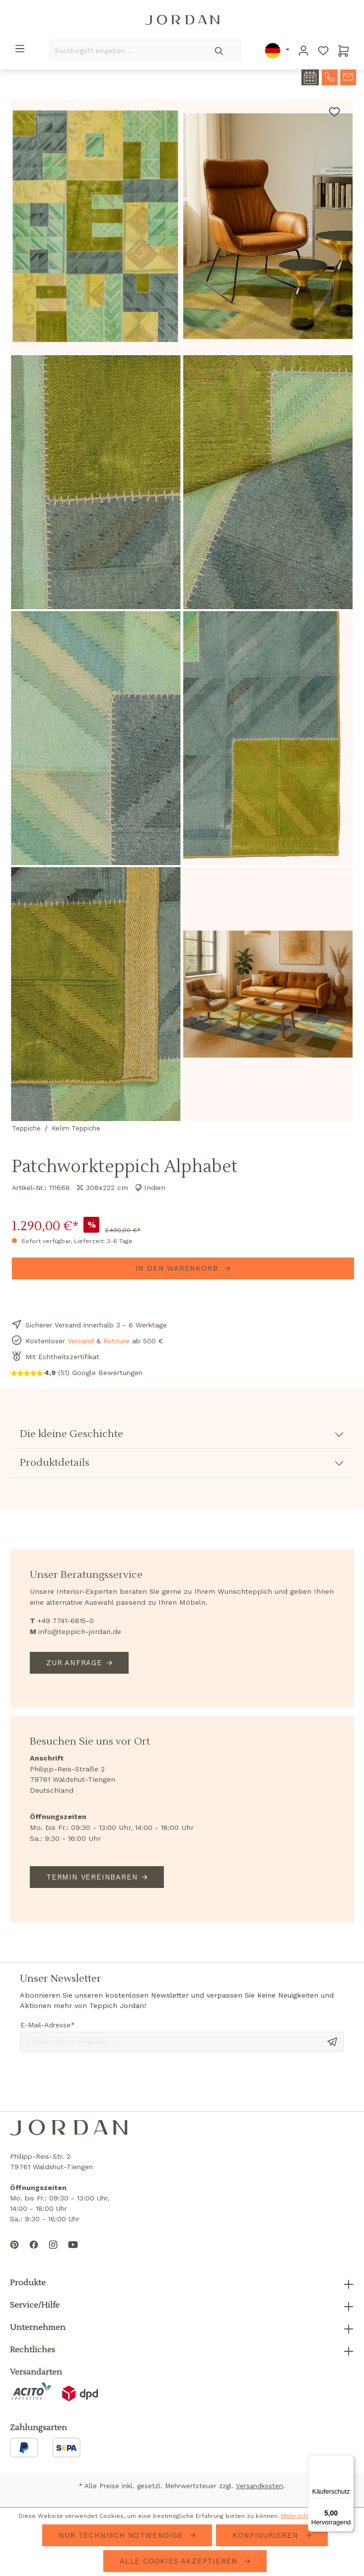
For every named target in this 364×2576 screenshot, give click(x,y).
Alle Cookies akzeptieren (180, 2561)
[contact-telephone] (330, 76)
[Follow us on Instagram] (53, 2252)
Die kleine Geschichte (71, 1434)
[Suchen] (220, 51)
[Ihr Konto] (303, 51)
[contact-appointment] (310, 77)
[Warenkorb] (343, 51)
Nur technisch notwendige (122, 2535)
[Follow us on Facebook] (33, 2252)
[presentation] (95, 2081)
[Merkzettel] (323, 51)
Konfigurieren (266, 2535)
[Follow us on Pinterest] (14, 2252)
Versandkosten (259, 2486)
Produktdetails (54, 1462)
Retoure (116, 1341)
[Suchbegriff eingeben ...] (124, 51)
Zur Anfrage (74, 1662)
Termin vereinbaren (92, 1877)
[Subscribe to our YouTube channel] (73, 2252)
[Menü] (20, 49)
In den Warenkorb (178, 1268)
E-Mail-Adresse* (47, 2025)
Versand (81, 1341)
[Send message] (332, 2041)
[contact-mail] (348, 76)
